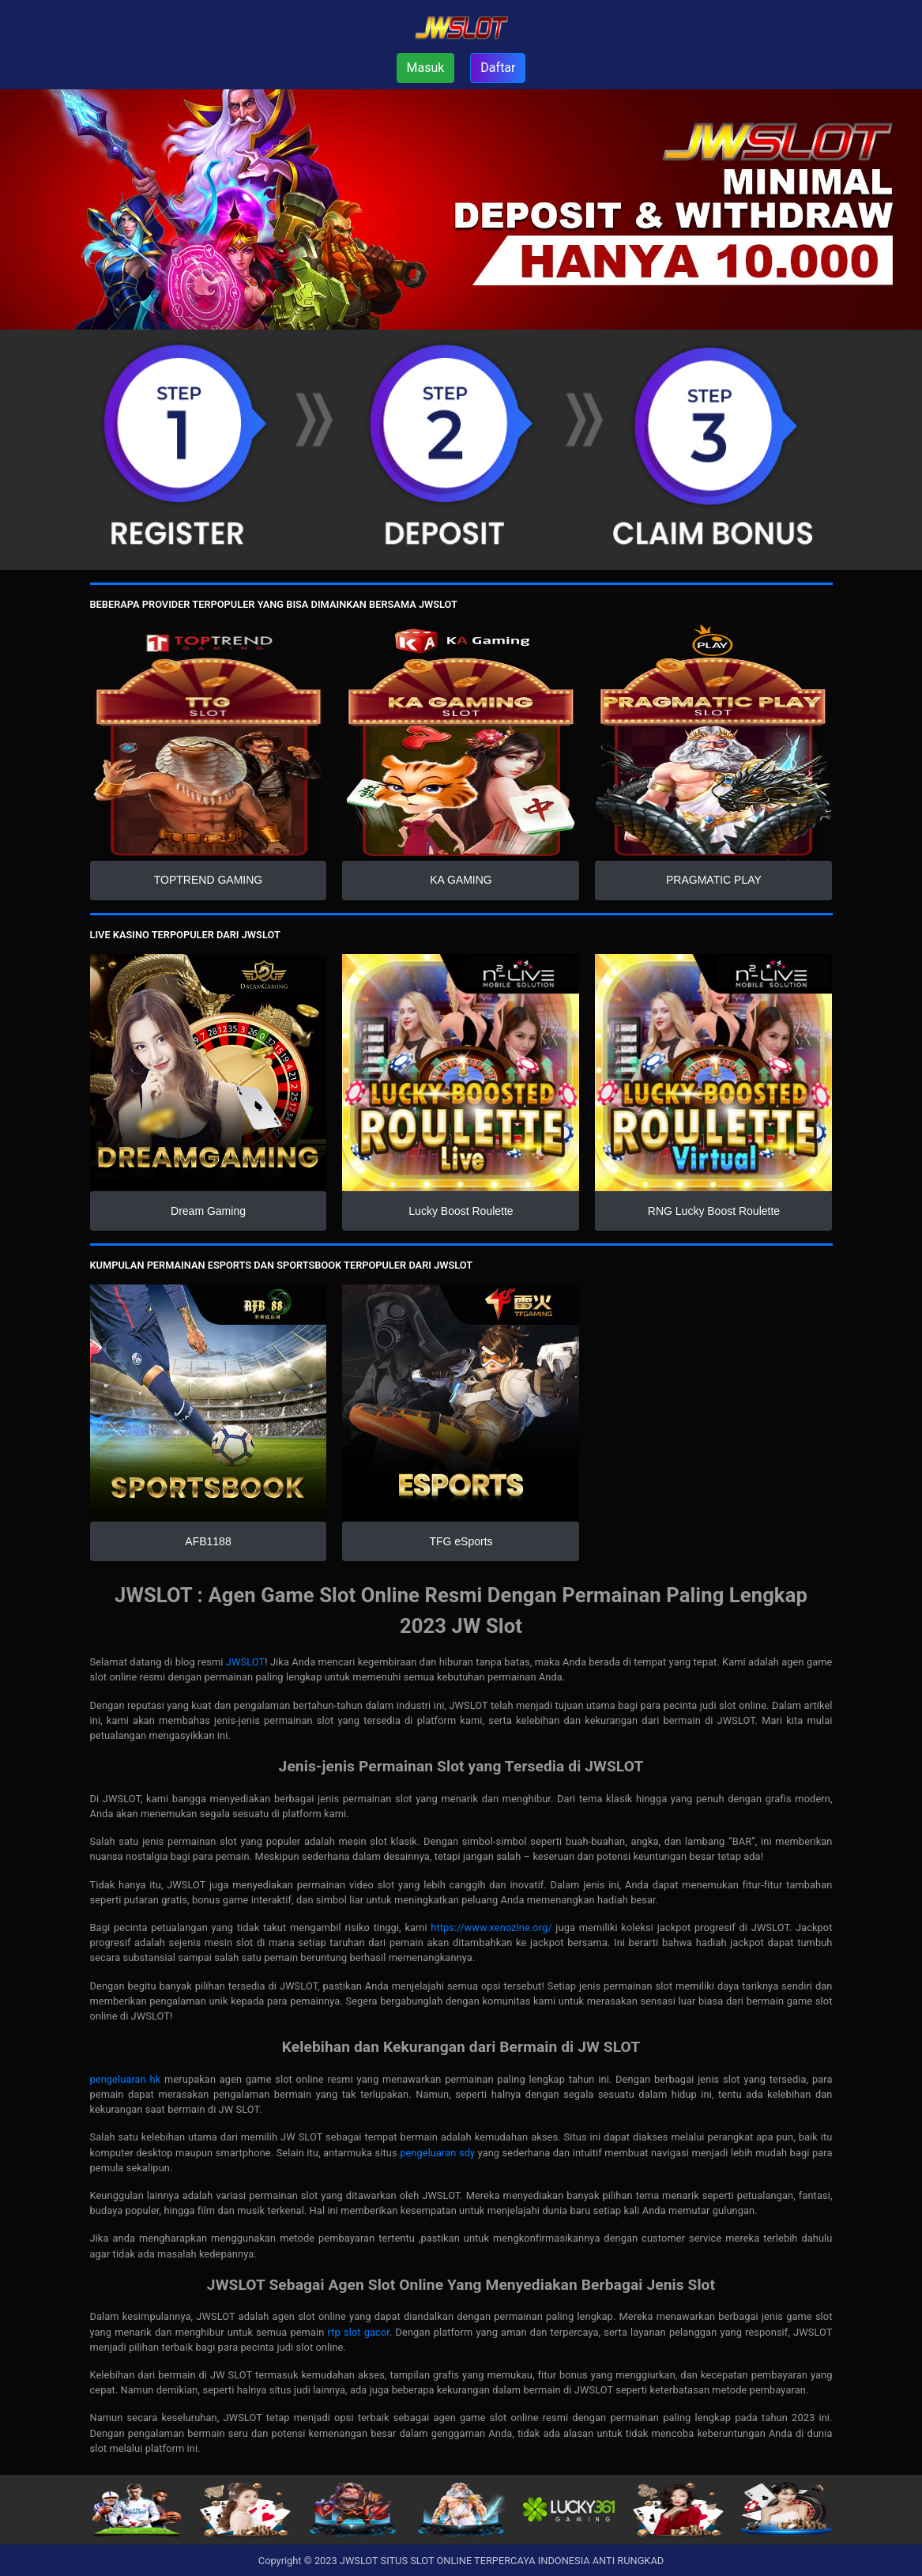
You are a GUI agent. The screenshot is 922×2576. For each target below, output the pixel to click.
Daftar (497, 67)
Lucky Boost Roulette (460, 1211)
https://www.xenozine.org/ (491, 1927)
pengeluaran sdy (437, 2153)
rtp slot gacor (358, 2332)
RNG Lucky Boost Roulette (714, 1211)
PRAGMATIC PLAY (714, 879)
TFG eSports (460, 1541)
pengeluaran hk (125, 2079)
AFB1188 (208, 1541)
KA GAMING (461, 879)
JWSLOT (245, 1662)
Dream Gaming (208, 1211)
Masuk (426, 67)
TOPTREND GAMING (208, 879)
